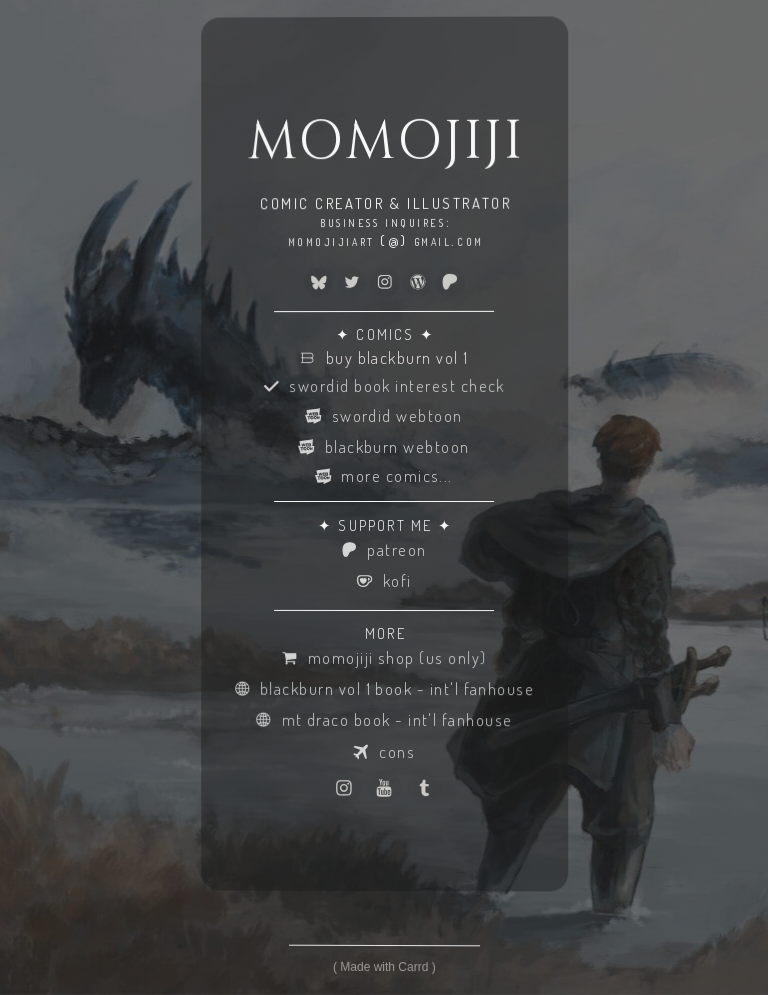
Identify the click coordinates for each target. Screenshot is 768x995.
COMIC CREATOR (322, 203)
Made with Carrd (384, 966)
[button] (318, 282)
